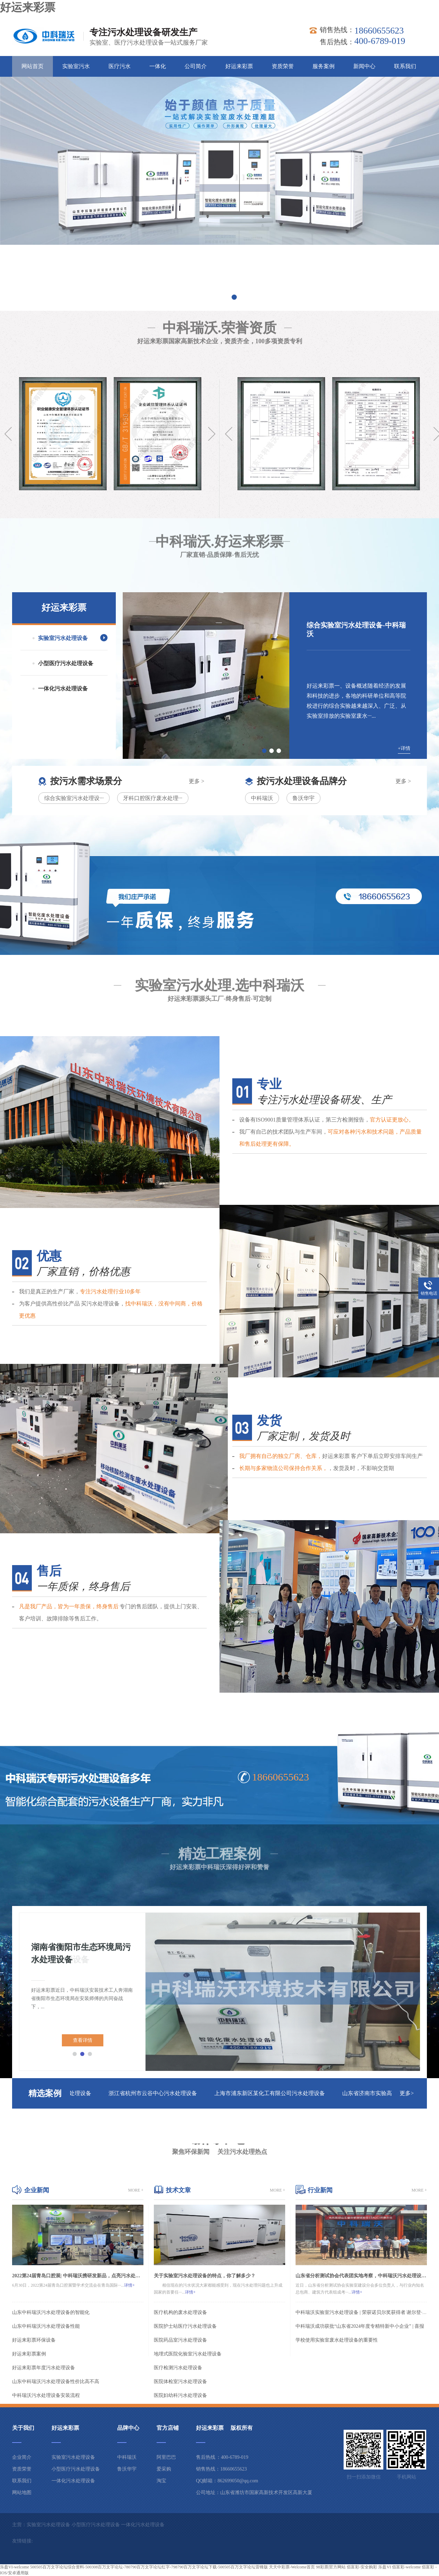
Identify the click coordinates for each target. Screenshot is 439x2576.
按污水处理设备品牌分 (302, 781)
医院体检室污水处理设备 (180, 2381)
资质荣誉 (283, 66)
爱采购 (164, 2469)
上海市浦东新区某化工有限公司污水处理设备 (273, 2093)
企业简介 (21, 2457)
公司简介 (196, 66)
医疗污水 (120, 66)
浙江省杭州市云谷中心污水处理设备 (156, 2093)
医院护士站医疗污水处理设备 (185, 2326)
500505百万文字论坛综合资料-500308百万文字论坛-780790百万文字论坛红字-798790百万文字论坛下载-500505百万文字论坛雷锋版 (149, 2567)
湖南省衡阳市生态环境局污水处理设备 (81, 1953)
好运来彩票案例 (29, 2353)
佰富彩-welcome (406, 2567)
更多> (407, 2093)
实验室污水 (76, 66)
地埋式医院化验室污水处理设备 (188, 2353)
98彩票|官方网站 (331, 2567)
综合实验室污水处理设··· (74, 798)
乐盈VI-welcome (14, 2567)
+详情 (404, 748)
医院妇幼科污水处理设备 (180, 2395)
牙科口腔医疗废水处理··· (153, 798)
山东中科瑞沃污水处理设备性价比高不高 (55, 2381)
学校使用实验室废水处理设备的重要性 (337, 2340)
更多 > (196, 781)
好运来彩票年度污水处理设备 (43, 2367)
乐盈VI (384, 2567)
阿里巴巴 (166, 2457)
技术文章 (178, 2190)
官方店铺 (168, 2428)
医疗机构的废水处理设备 (180, 2312)
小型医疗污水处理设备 (65, 663)
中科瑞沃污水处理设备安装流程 (46, 2395)
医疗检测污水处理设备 (178, 2367)
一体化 (157, 66)
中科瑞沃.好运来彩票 (219, 514)
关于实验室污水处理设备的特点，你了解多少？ (204, 2275)
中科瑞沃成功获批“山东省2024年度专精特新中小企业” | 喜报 (360, 2326)
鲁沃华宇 (303, 798)
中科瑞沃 (262, 798)
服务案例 (323, 66)
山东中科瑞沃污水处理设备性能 (46, 2326)
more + (135, 2190)
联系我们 (405, 66)
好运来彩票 (27, 7)
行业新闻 (320, 2190)
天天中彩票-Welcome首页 (292, 2567)
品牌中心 (128, 2428)
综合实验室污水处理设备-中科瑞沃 (356, 629)
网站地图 (21, 2492)
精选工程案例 (219, 1826)
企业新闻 (36, 2190)
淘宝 (161, 2480)
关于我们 (23, 2428)
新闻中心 (364, 66)
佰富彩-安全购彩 (362, 2567)
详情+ (129, 2285)
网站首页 (32, 66)
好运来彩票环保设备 (34, 2340)
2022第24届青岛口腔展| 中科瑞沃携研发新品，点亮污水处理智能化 (77, 2275)
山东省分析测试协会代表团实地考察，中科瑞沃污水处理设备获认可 (361, 2275)
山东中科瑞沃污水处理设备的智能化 (51, 2312)
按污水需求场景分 (86, 781)
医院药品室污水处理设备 (180, 2340)
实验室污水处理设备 (63, 638)
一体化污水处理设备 (63, 688)
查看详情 (82, 2040)
